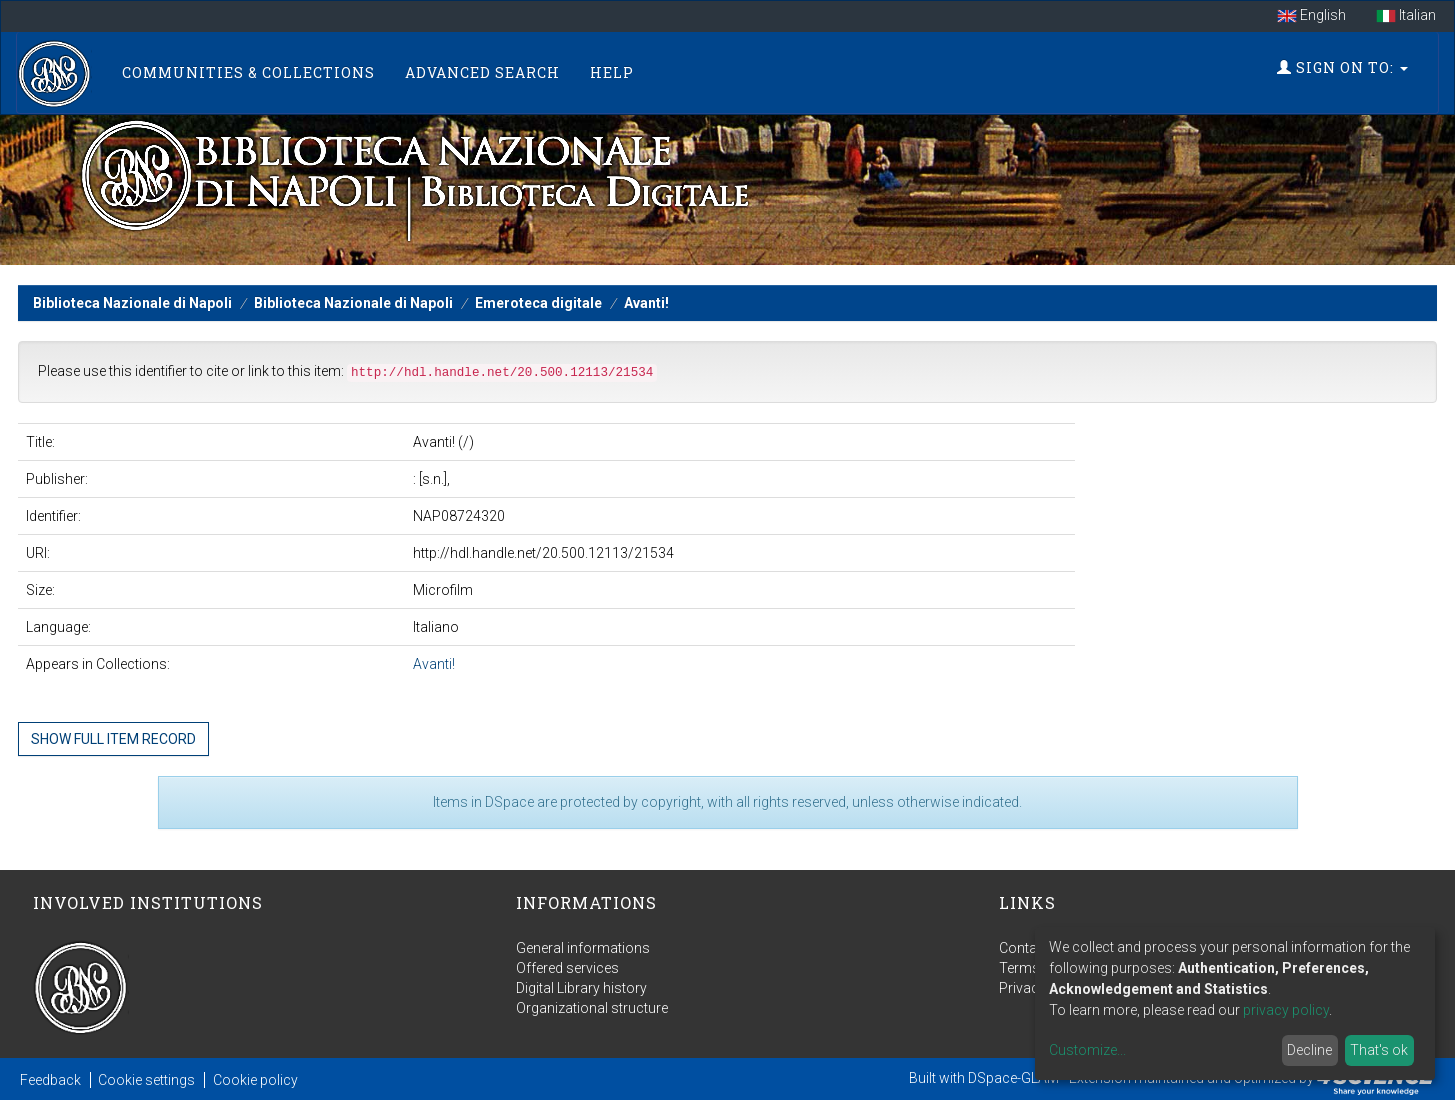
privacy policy (1286, 1010)
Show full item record (113, 739)
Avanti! (646, 303)
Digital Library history (581, 988)
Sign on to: (1342, 67)
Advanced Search (482, 72)
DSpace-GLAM (1013, 1078)
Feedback (50, 1080)
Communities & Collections (248, 72)
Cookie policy (255, 1080)
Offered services (567, 968)
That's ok (1379, 1050)
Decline (1309, 1050)
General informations (583, 948)
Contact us (1033, 948)
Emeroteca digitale (538, 303)
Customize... (1087, 1050)
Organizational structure (592, 1008)
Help (612, 72)
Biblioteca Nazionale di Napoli (132, 303)
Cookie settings (146, 1080)
